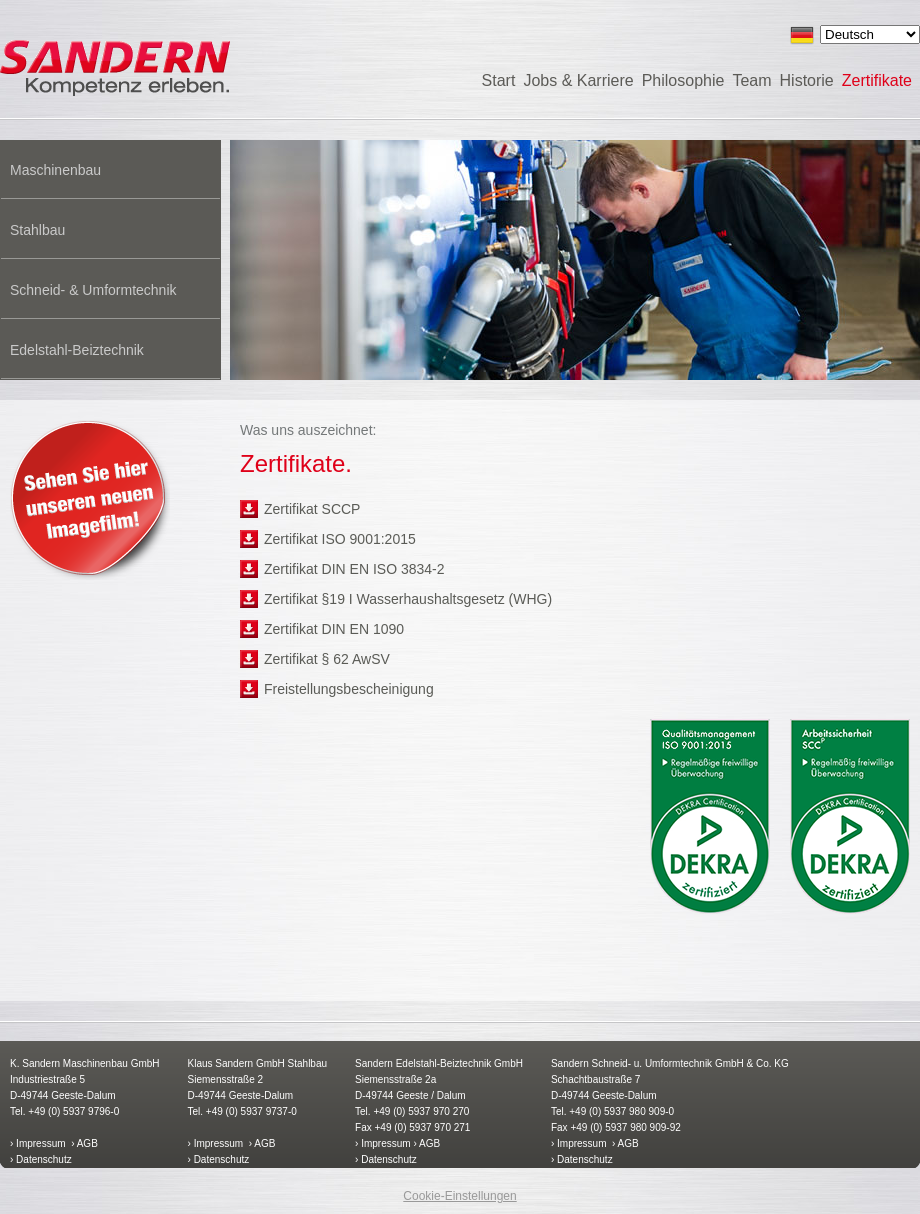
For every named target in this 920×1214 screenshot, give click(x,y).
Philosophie (683, 80)
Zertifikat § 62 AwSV (327, 659)
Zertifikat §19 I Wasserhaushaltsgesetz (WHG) (408, 599)
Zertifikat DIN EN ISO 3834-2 (354, 569)
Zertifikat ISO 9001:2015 (340, 539)
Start (499, 80)
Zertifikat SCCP (312, 509)
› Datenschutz (41, 1159)
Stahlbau (37, 230)
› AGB (84, 1143)
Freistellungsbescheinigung (349, 689)
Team (751, 80)
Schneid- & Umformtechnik (93, 290)
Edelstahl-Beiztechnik (77, 350)
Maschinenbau (55, 170)
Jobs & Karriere (578, 80)
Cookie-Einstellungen (459, 1196)
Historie (807, 80)
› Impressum (38, 1143)
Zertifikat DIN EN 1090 (334, 629)
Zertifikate (877, 80)
